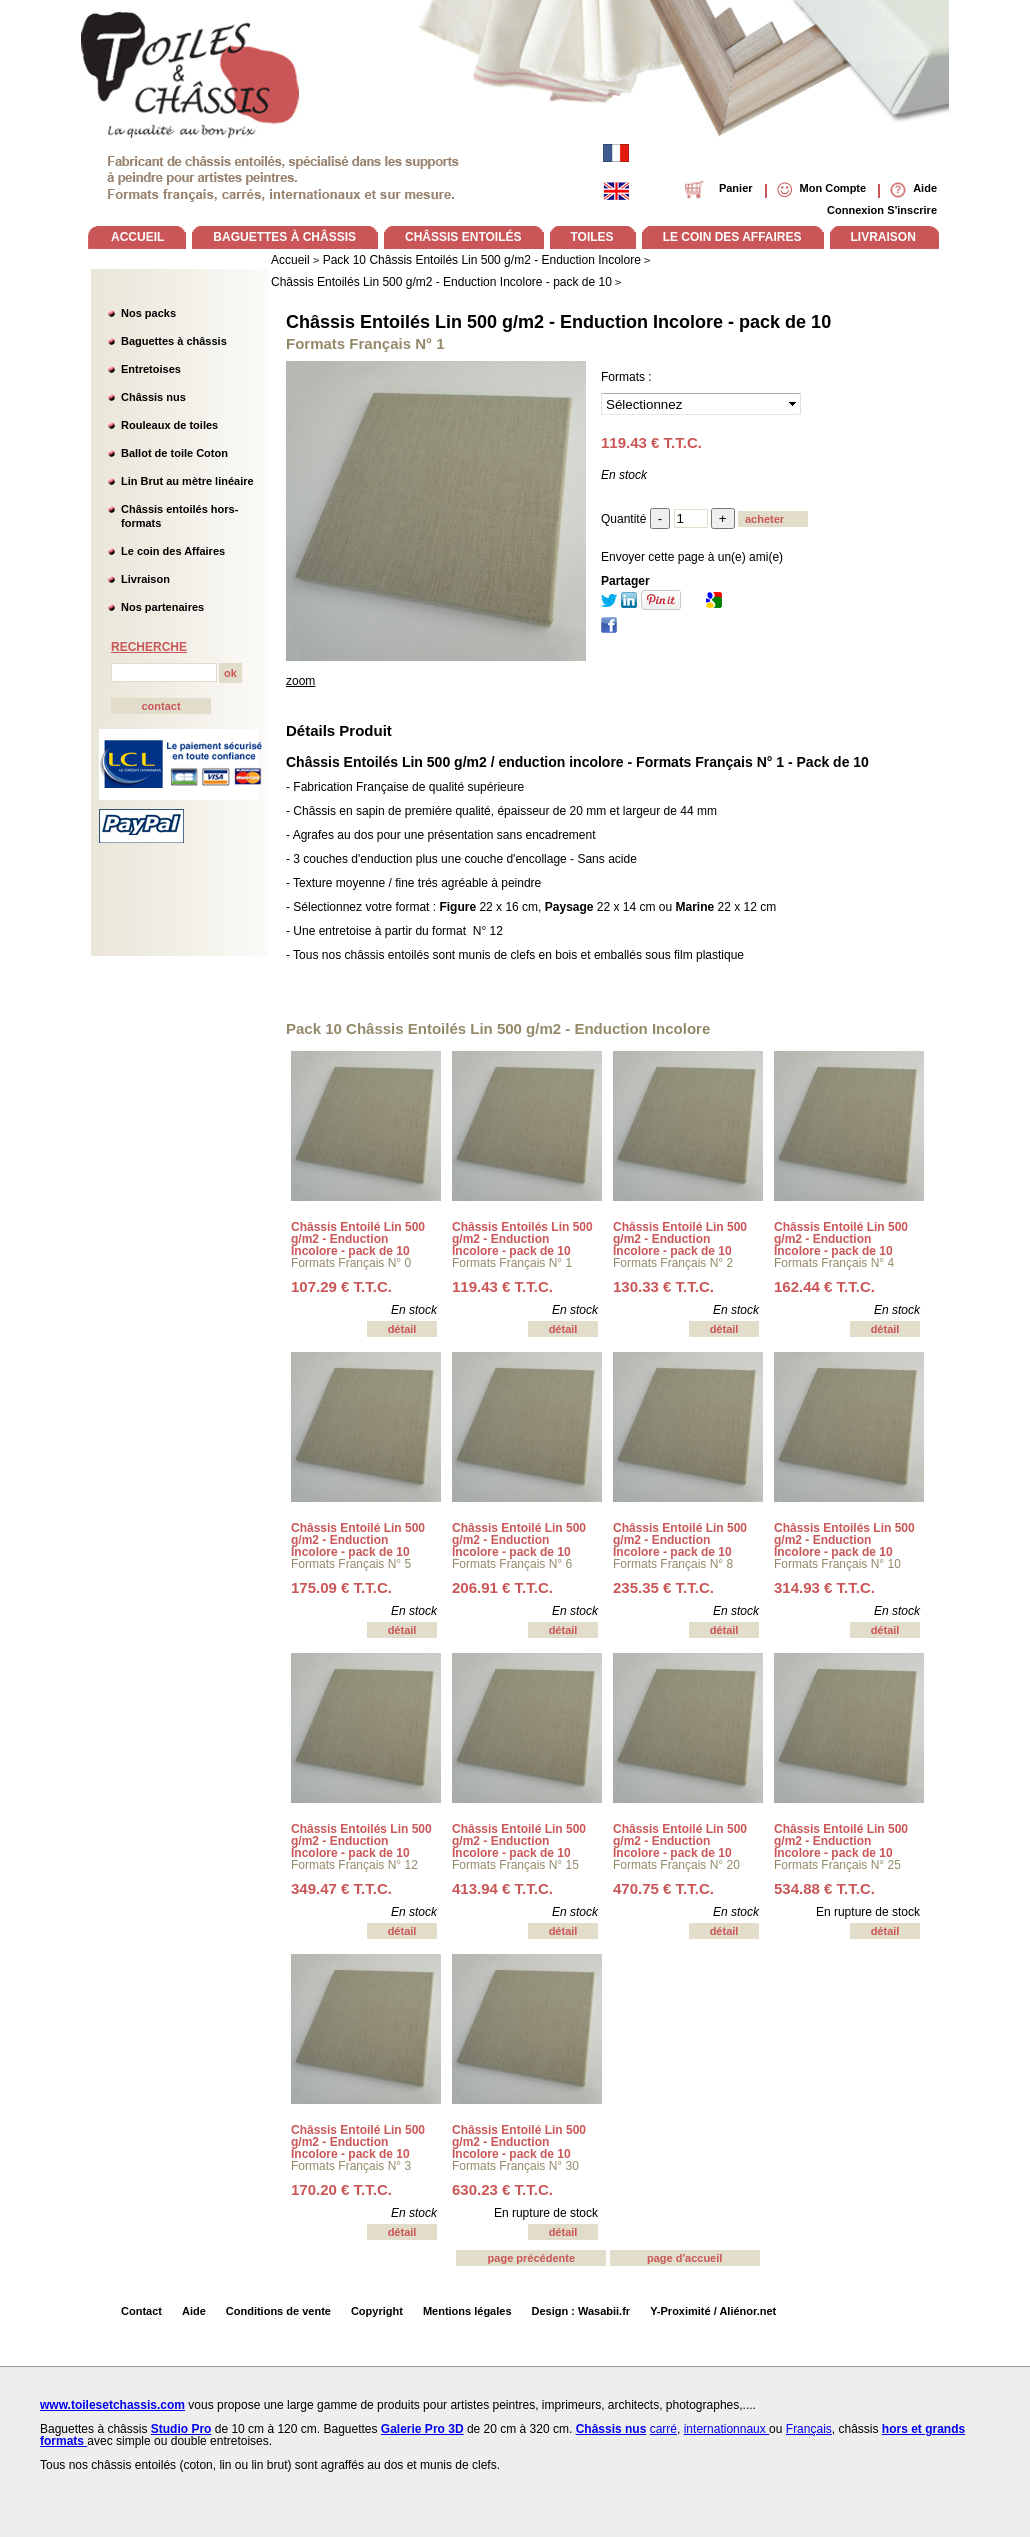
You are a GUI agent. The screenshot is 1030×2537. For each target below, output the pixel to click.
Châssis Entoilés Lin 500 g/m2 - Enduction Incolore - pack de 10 (558, 322)
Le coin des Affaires (173, 551)
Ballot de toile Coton (174, 453)
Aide (194, 2311)
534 (824, 1888)
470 (663, 1888)
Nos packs (148, 313)
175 (341, 1587)
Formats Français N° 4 (834, 1263)
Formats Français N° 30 (515, 2166)
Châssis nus (153, 397)
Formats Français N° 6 (512, 1564)
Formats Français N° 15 (515, 1865)
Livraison (145, 579)
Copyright (377, 2311)
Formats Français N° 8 (673, 1564)
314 (824, 1587)
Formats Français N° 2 (673, 1263)
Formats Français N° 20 (676, 1865)
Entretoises (151, 369)
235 (663, 1587)
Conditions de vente (278, 2311)
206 (502, 1587)
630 (502, 2189)
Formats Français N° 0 (351, 1263)
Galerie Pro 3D (422, 2429)
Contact (141, 2311)
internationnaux (726, 2429)
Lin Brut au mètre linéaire (187, 481)
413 (502, 1888)
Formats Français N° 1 (512, 1263)
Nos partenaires (162, 607)
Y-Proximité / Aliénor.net (713, 2311)
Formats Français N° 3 (351, 2166)
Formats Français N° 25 (837, 1865)
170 (341, 2189)
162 (824, 1286)
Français (809, 2429)
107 (341, 1286)
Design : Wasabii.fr (581, 2311)
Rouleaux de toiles (169, 425)
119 (502, 1286)
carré (663, 2429)
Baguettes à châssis (174, 341)
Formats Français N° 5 (351, 1564)
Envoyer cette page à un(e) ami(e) (692, 557)
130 (663, 1286)
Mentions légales (467, 2311)
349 (341, 1888)
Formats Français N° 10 (837, 1564)
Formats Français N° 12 (354, 1865)
